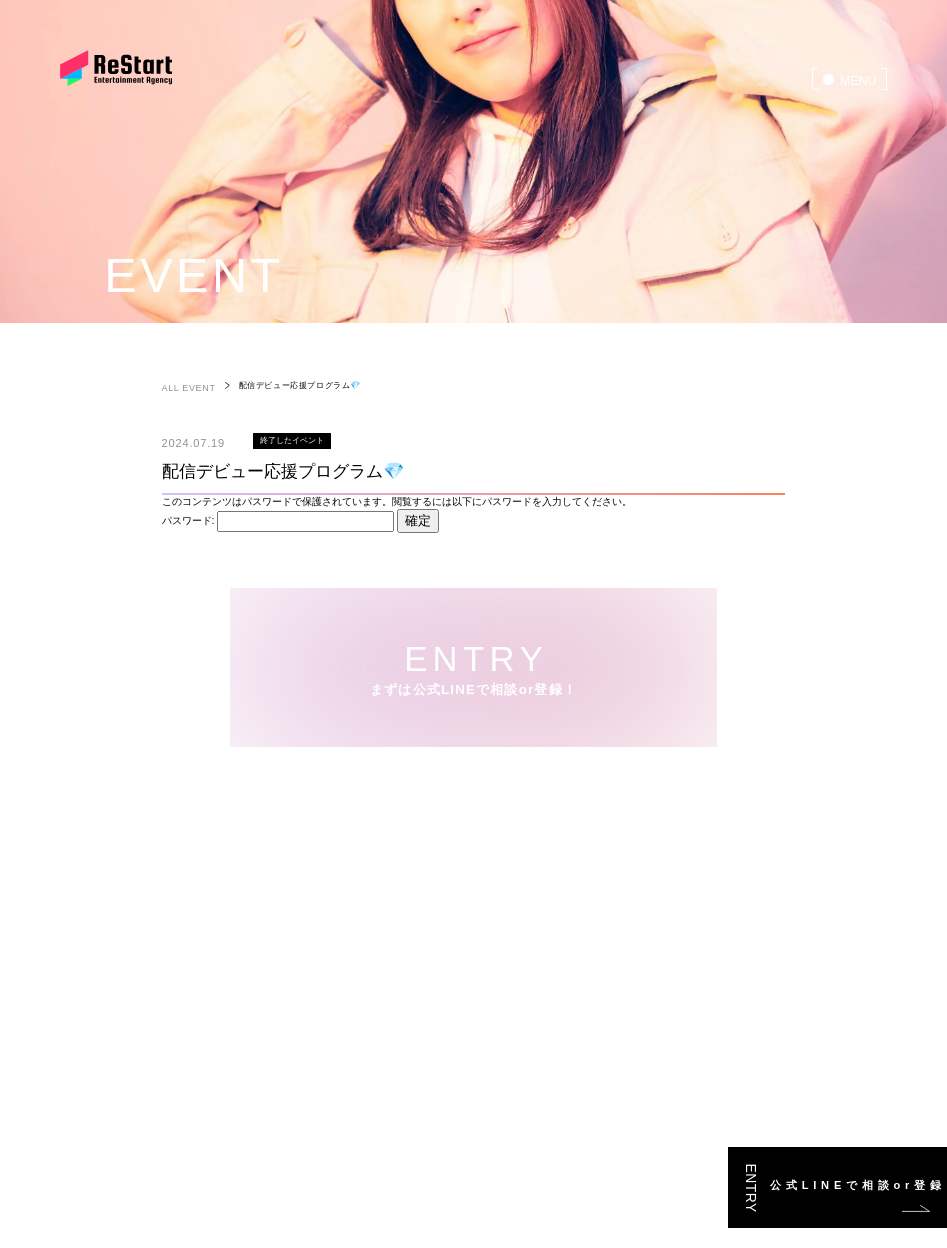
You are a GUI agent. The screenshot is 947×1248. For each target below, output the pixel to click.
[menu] (849, 79)
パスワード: (278, 520)
